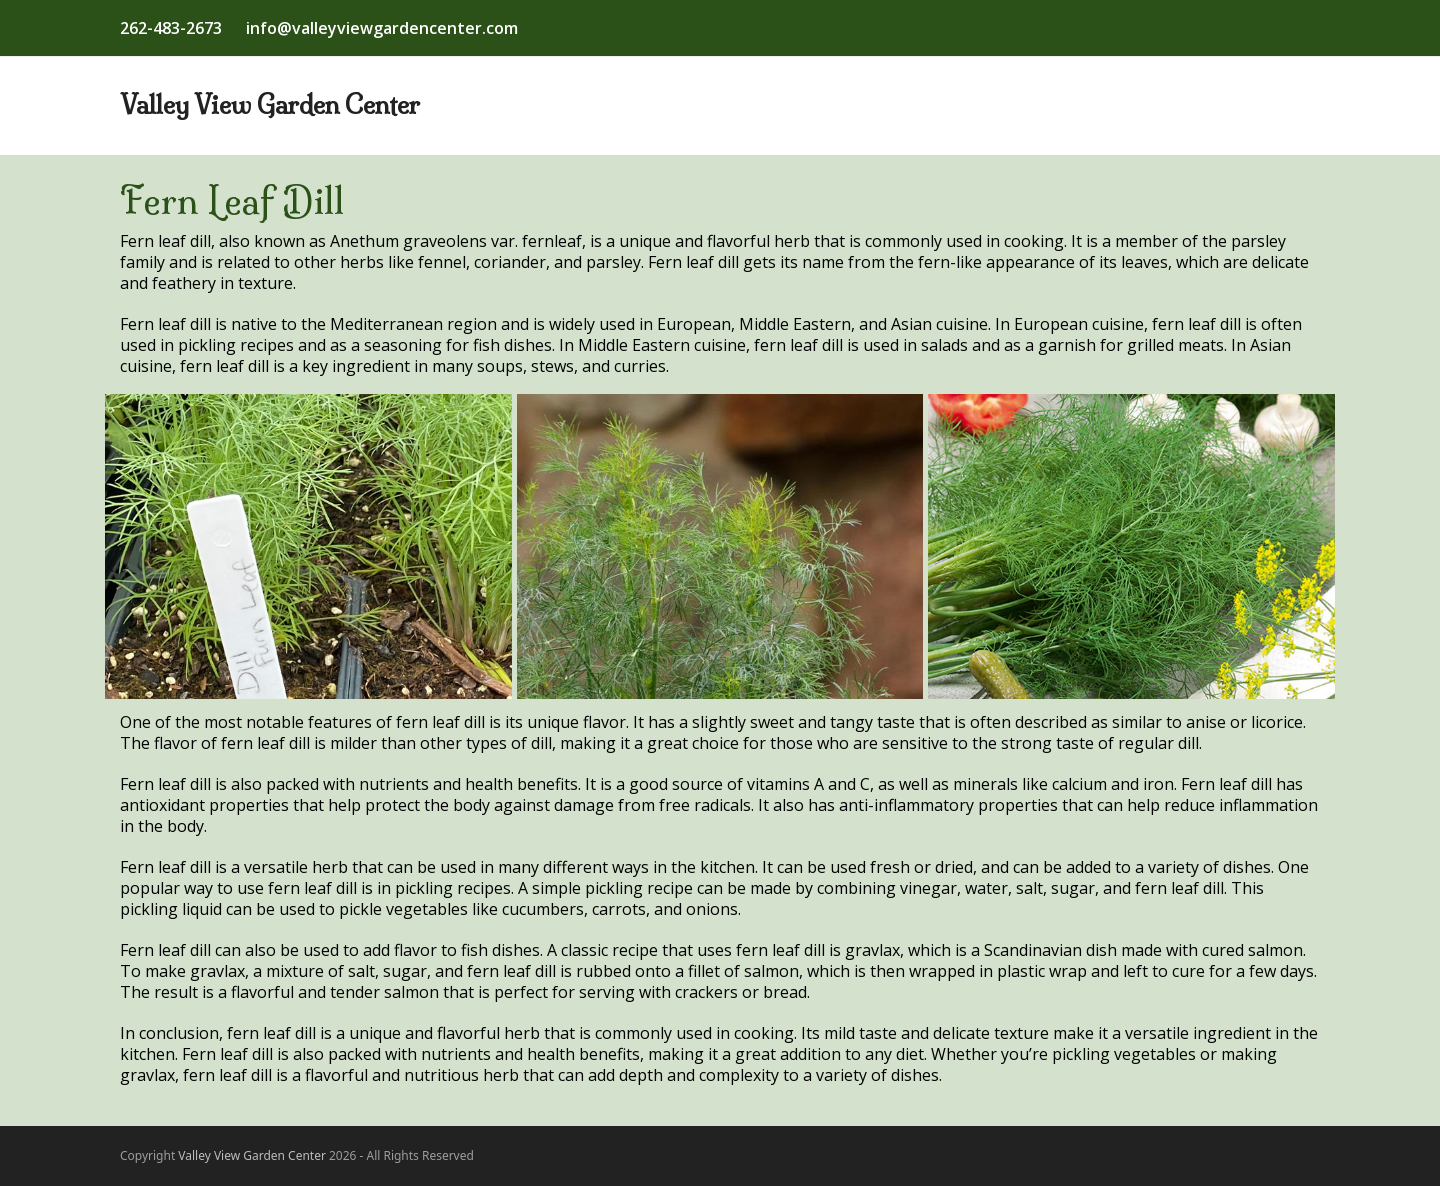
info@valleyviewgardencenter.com (382, 28)
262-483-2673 (171, 28)
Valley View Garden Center (270, 105)
